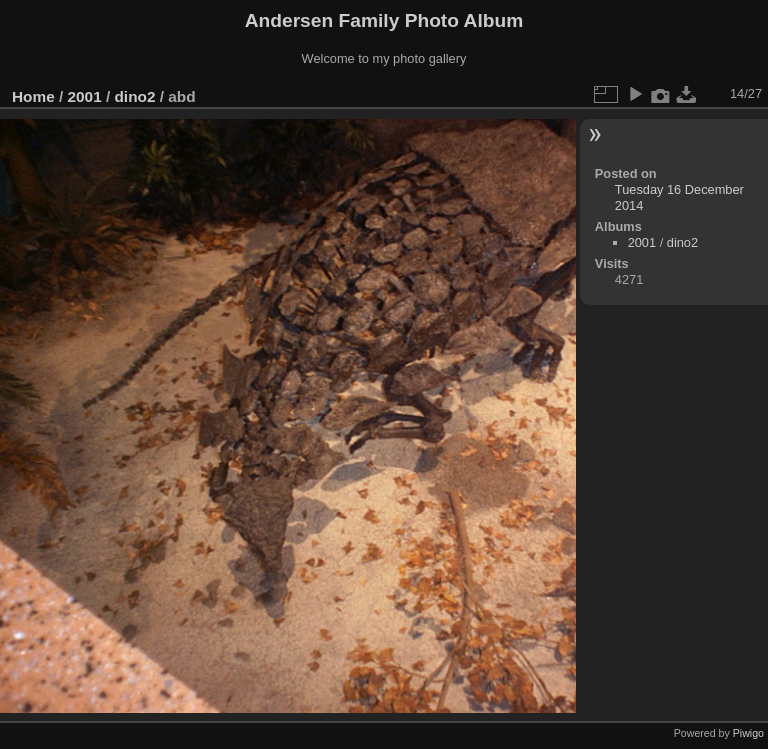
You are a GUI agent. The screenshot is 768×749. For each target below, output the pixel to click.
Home (33, 96)
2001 (85, 96)
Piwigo (748, 733)
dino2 (134, 96)
